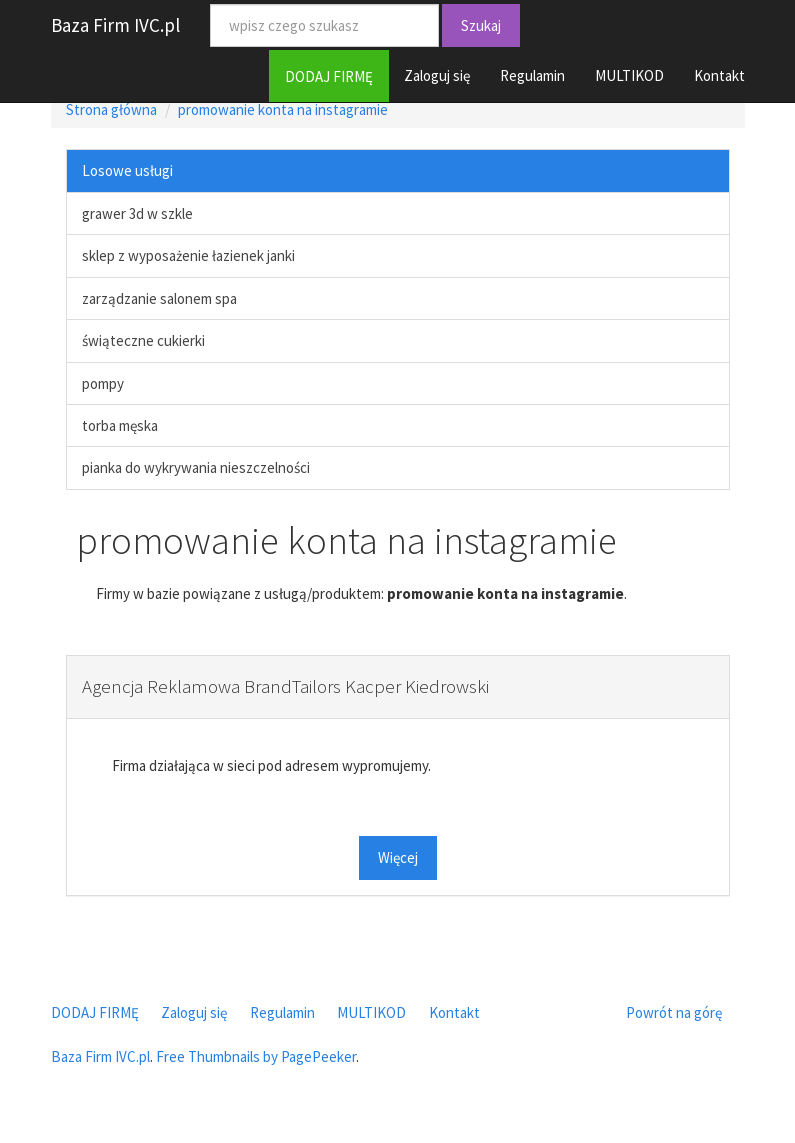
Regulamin (532, 75)
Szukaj (481, 25)
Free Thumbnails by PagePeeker (256, 1056)
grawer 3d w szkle (137, 213)
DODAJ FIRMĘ (329, 76)
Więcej (398, 857)
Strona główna (111, 109)
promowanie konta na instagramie (283, 109)
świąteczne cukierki (143, 340)
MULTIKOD (629, 75)
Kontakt (719, 75)
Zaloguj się (437, 75)
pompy (103, 383)
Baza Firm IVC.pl (115, 25)
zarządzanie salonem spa (159, 298)
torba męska (120, 425)
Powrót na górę (674, 1012)
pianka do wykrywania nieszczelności (196, 467)
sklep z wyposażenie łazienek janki (188, 255)
